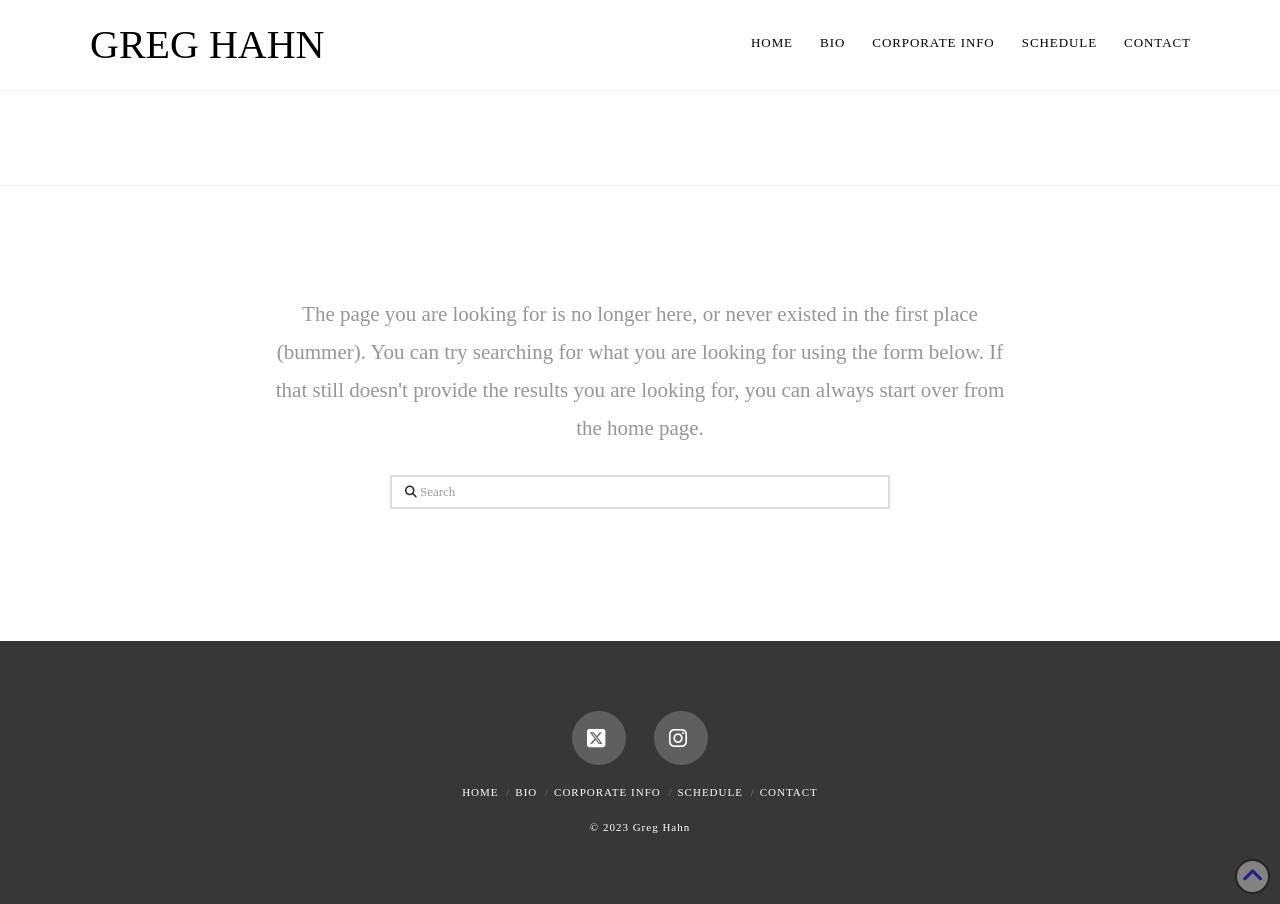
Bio (526, 792)
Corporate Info (607, 792)
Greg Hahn (207, 45)
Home (480, 792)
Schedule (710, 792)
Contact (789, 792)
